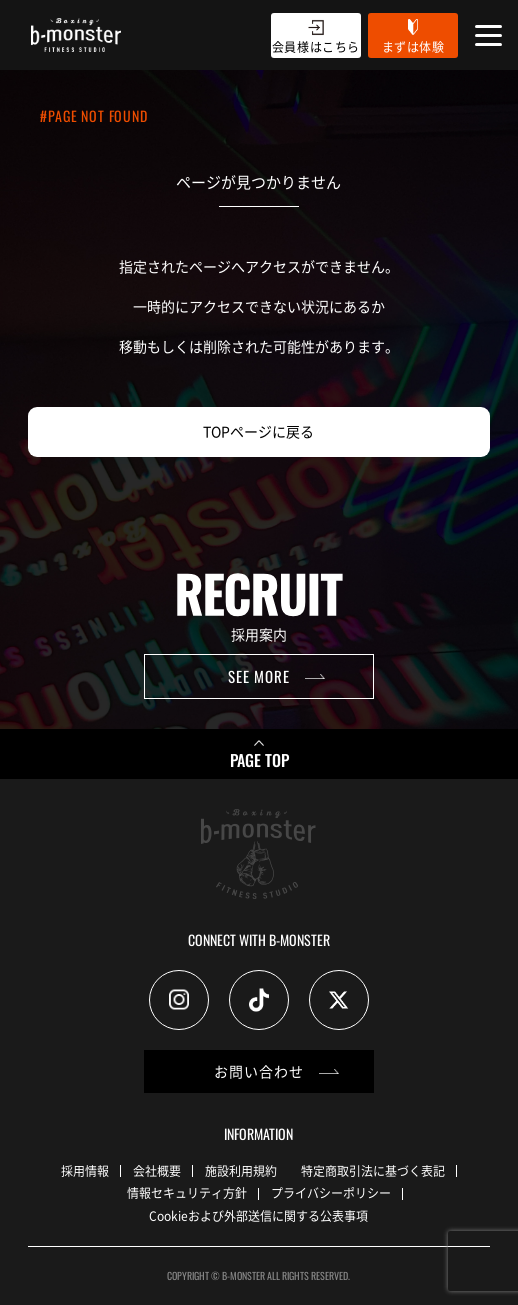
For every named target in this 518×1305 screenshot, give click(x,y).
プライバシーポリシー (331, 1192)
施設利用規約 (241, 1170)
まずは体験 (413, 46)
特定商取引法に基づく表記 (373, 1170)
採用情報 (85, 1170)
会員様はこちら (316, 46)
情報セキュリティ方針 (187, 1192)
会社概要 (157, 1170)
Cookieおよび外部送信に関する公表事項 (258, 1215)
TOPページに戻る (258, 431)
